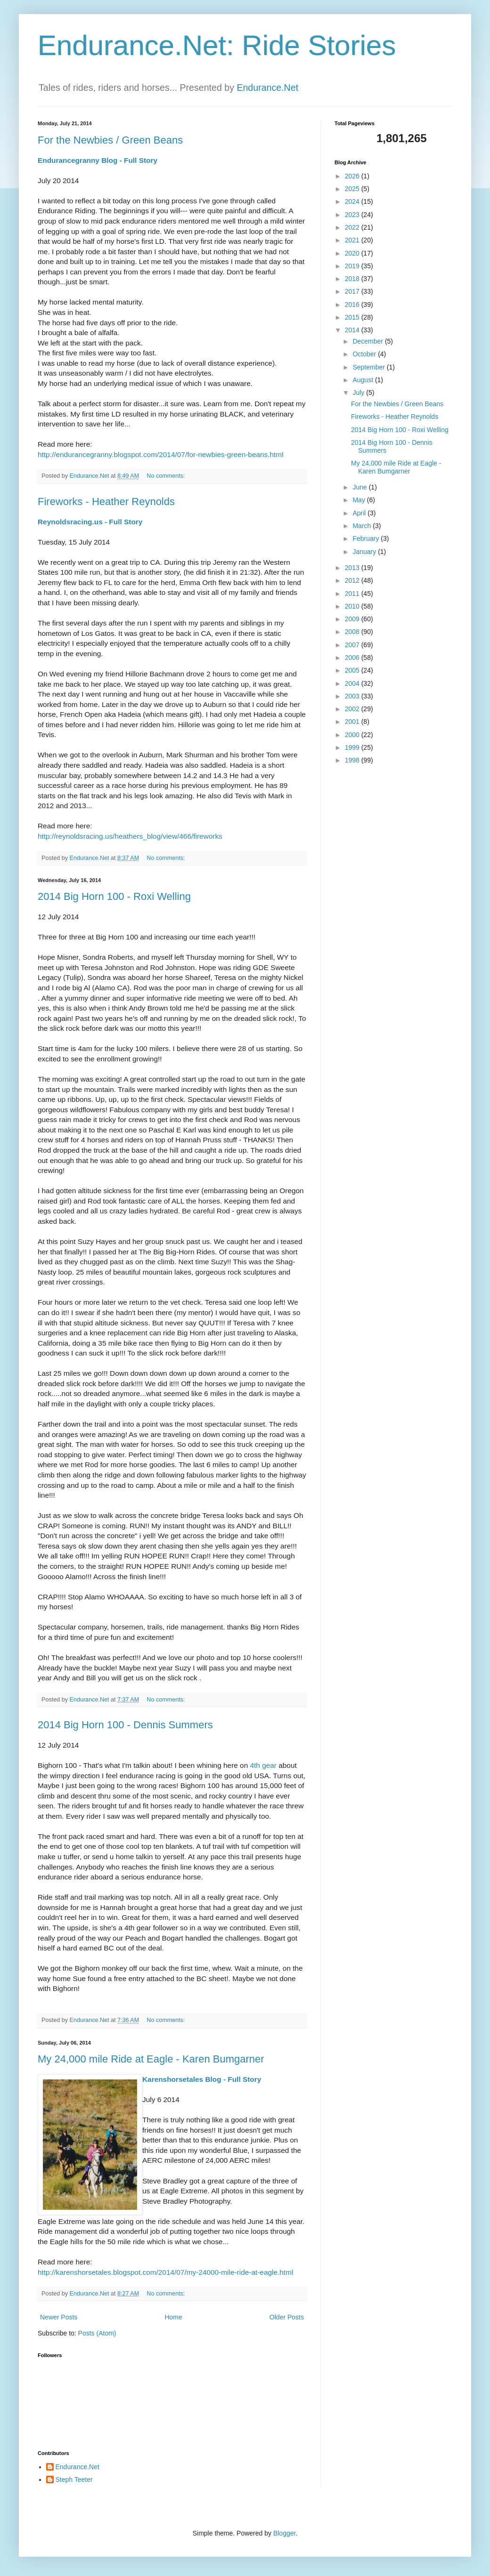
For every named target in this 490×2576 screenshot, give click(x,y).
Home (173, 2317)
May (359, 500)
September (369, 367)
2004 (353, 683)
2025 (353, 189)
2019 (353, 266)
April (360, 513)
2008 (353, 631)
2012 (353, 580)
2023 (353, 214)
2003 (353, 696)
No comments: (167, 476)
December (368, 341)
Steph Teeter (74, 2479)
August (363, 380)
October (365, 354)
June (360, 487)
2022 (353, 227)
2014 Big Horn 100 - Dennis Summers (125, 1725)
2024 (353, 201)
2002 (353, 709)
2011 (353, 593)
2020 (353, 253)
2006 (353, 657)
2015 (353, 317)
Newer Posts (58, 2317)
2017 (353, 291)
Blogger (284, 2533)
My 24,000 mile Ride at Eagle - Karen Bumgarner (151, 2059)
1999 (353, 747)
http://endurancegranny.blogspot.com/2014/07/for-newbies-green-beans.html (161, 454)
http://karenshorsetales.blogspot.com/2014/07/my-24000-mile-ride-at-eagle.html (165, 2272)
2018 (353, 278)
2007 (353, 645)
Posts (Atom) (97, 2333)
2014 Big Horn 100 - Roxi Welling (114, 896)
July (359, 392)
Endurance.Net (267, 87)
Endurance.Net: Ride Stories (217, 45)
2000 (353, 734)
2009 (353, 619)
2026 (353, 176)
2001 (353, 721)
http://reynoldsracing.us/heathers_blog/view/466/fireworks (130, 836)
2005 (353, 670)
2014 (353, 330)
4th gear (263, 1765)
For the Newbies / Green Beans (110, 140)
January (365, 551)
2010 (353, 606)
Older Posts (287, 2317)
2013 (353, 567)
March (362, 526)
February (366, 538)
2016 (353, 304)
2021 (353, 240)
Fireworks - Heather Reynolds (106, 501)
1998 (353, 760)
